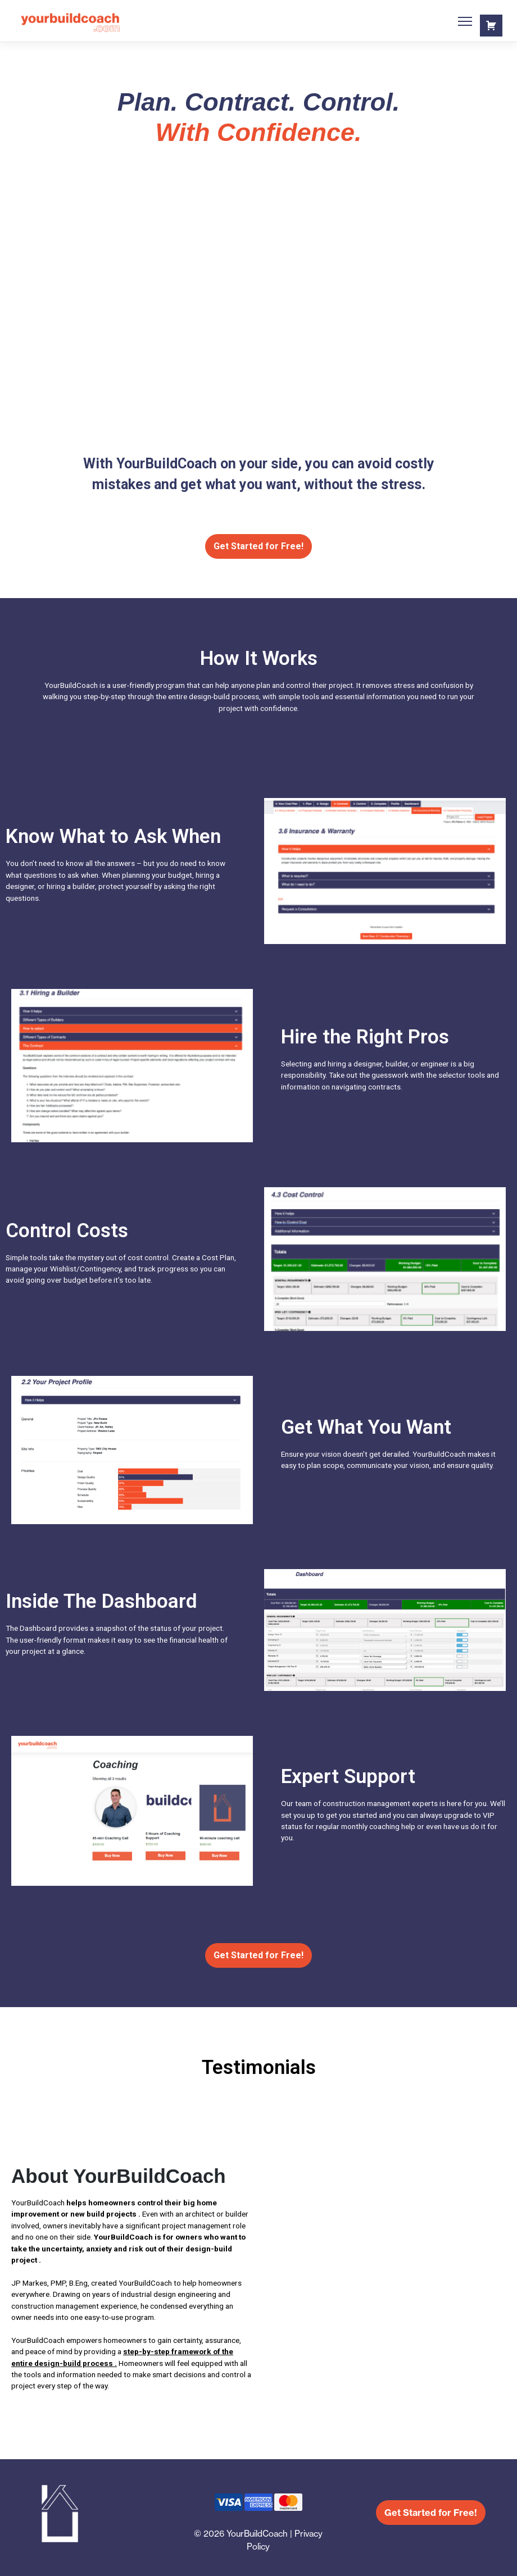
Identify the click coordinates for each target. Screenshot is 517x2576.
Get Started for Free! (258, 546)
